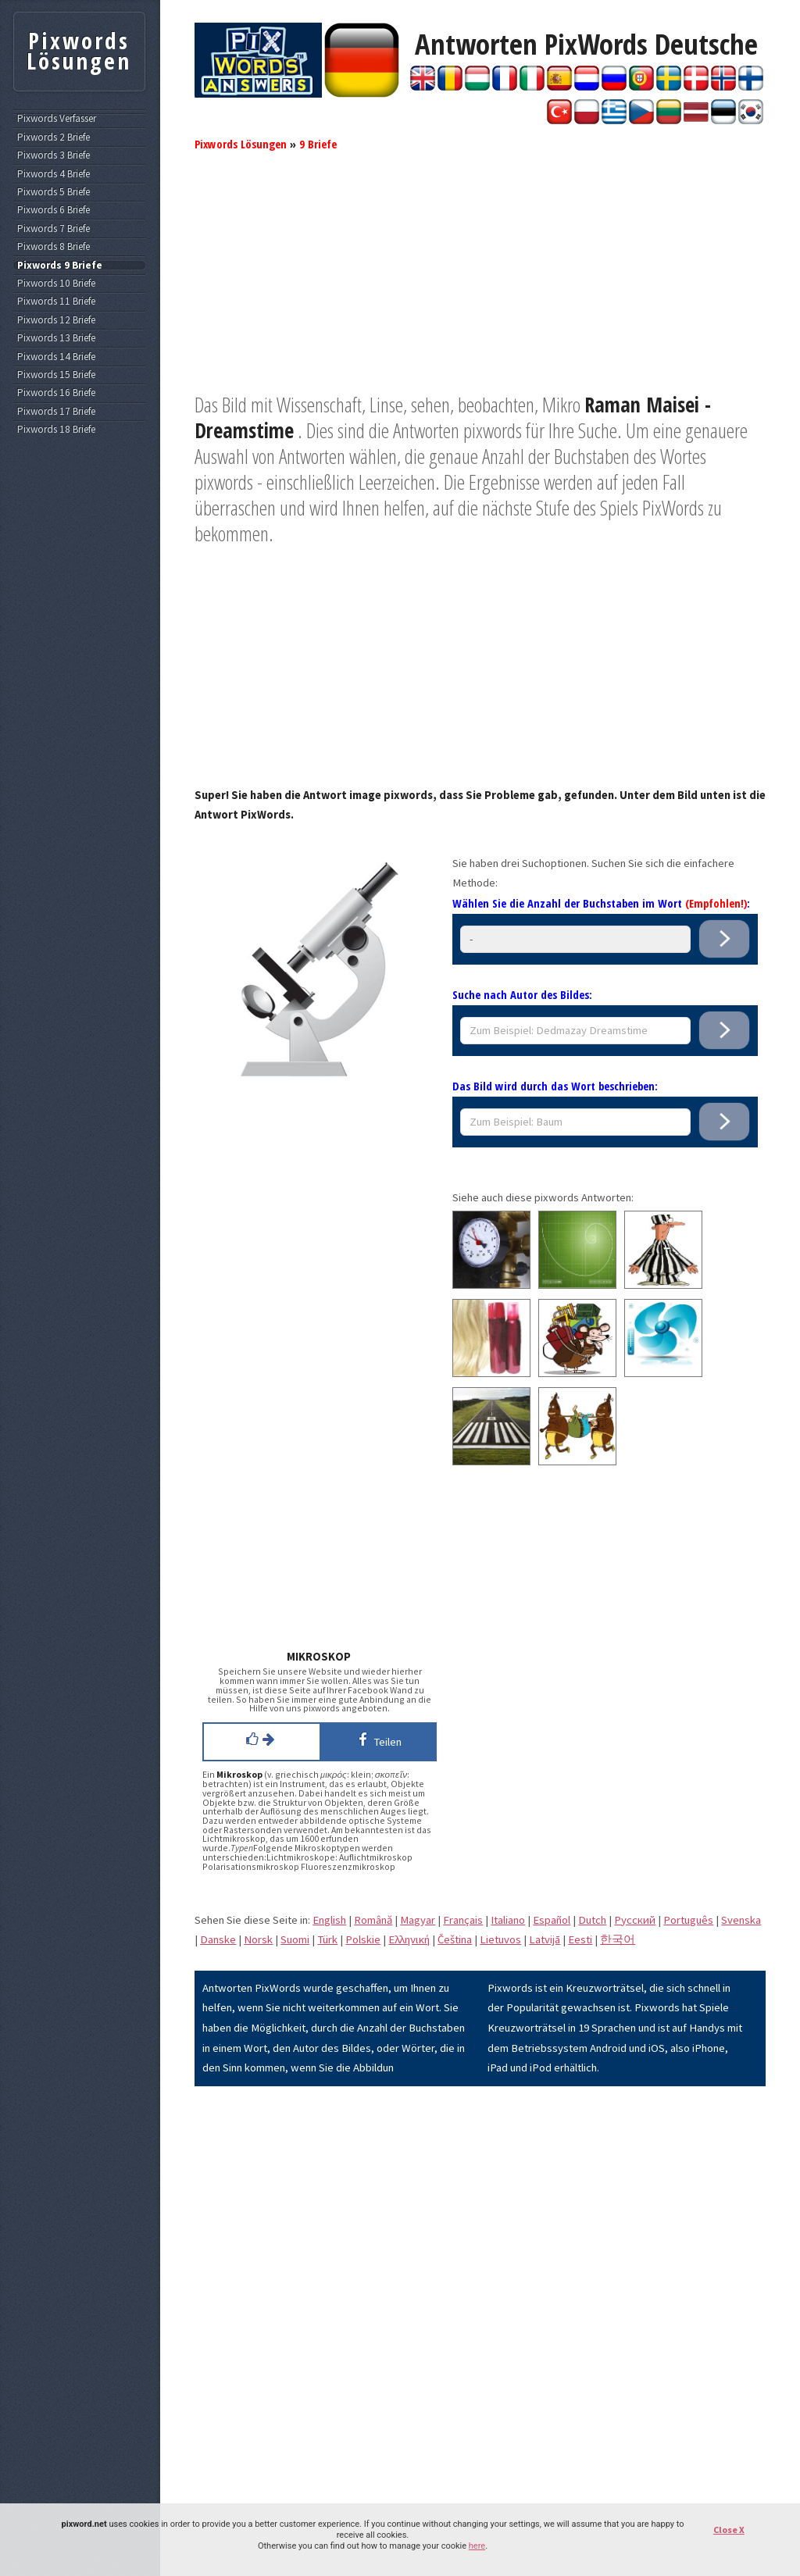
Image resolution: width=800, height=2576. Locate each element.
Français (463, 1920)
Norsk (258, 1939)
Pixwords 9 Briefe (59, 265)
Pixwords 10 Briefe (56, 283)
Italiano (508, 1920)
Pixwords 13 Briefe (56, 338)
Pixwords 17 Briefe (56, 411)
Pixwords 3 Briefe (53, 155)
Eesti (580, 1939)
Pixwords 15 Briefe (56, 375)
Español (551, 1920)
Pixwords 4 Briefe (53, 174)
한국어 (617, 1939)
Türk (327, 1939)
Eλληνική (409, 1939)
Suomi (294, 1939)
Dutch (592, 1920)
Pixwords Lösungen (241, 144)
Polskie (362, 1939)
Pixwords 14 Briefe (56, 357)
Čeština (455, 1939)
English (329, 1920)
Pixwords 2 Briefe (53, 137)
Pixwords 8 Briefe (53, 247)
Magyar (417, 1920)
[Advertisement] (480, 282)
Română (373, 1920)
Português (688, 1920)
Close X (729, 2529)
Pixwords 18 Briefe (56, 429)
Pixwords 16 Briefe (56, 393)
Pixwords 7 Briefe (53, 229)
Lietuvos (500, 1939)
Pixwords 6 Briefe (53, 210)
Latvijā (544, 1939)
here (477, 2546)
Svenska (741, 1920)
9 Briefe (318, 144)
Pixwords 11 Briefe (56, 301)
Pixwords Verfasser (56, 118)
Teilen (377, 1739)
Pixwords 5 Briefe (53, 192)
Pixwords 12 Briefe (56, 320)
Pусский (634, 1920)
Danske (218, 1939)
